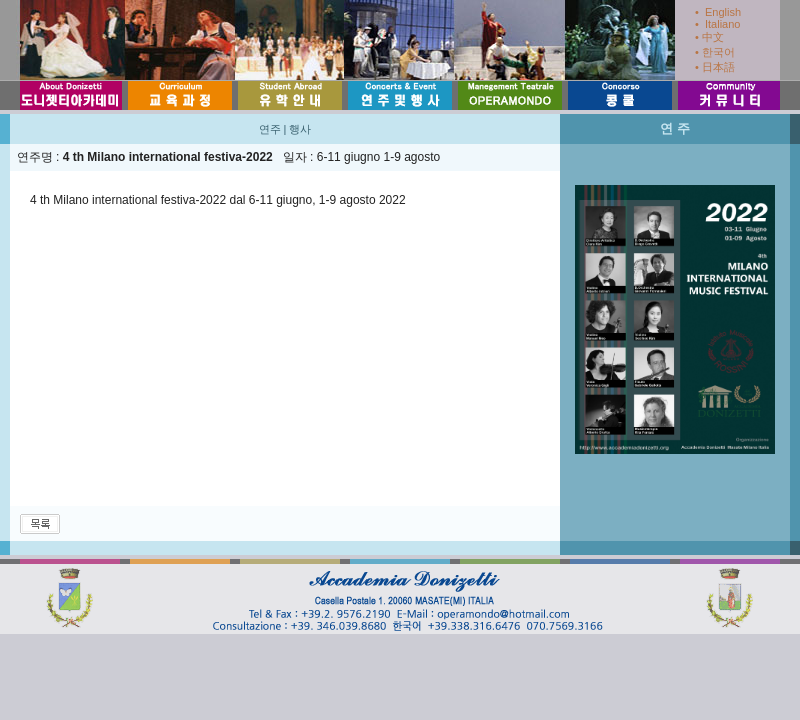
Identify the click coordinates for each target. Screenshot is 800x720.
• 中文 (709, 37)
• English (718, 12)
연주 (270, 129)
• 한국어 (715, 52)
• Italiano (717, 24)
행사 (300, 129)
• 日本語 (715, 67)
